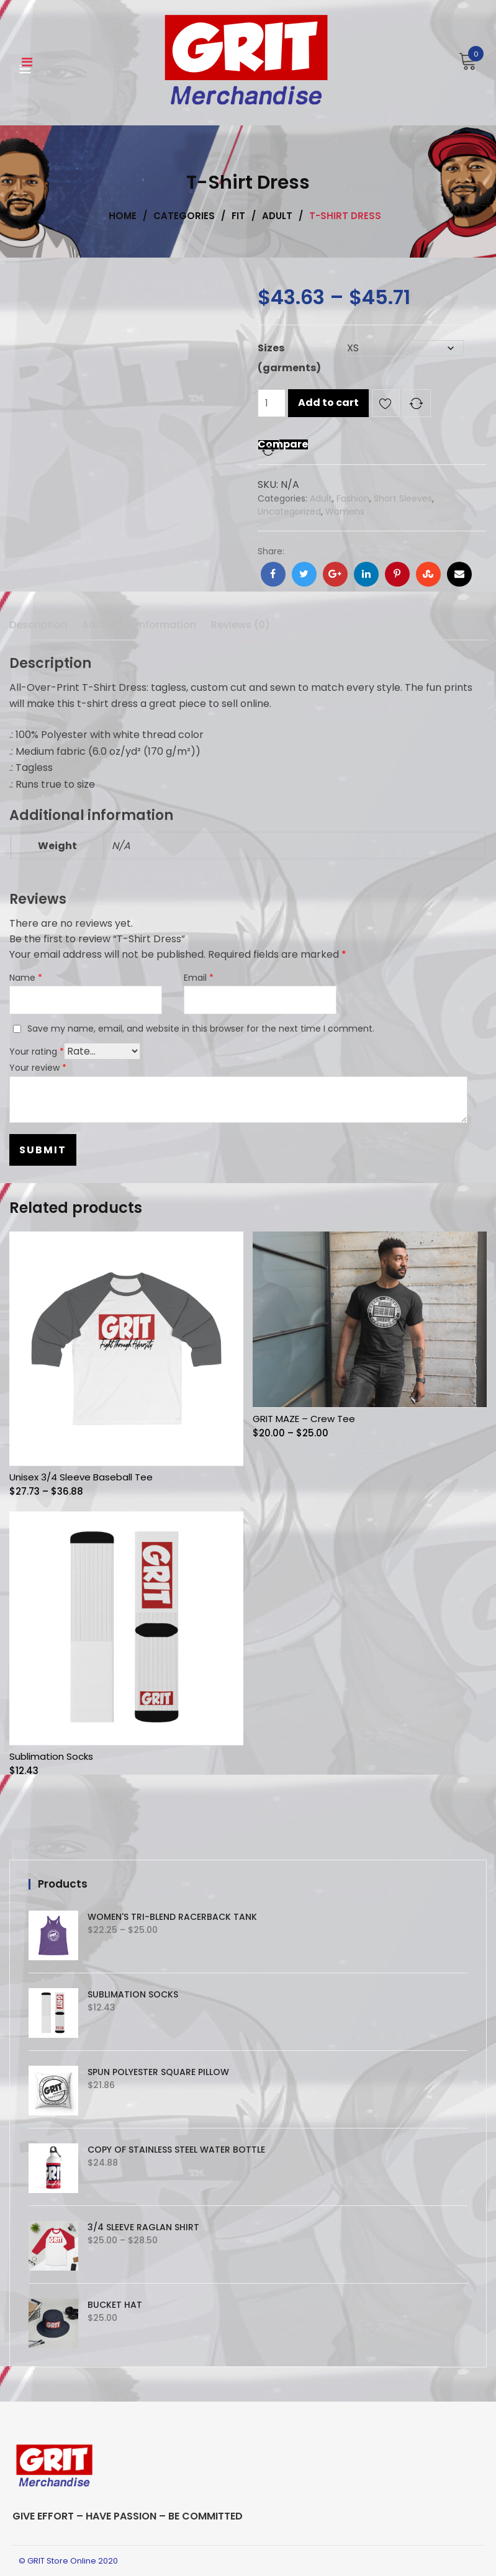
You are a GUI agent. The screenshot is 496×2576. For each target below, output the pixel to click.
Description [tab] (38, 625)
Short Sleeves (403, 498)
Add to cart (328, 402)
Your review (37, 1067)
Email (199, 977)
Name (25, 977)
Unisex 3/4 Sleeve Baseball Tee (81, 1477)
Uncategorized (289, 511)
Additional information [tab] (139, 625)
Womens (344, 511)
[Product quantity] (272, 403)
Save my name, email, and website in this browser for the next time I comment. (200, 1028)
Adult (321, 498)
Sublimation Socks (51, 1756)
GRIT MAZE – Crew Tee (304, 1418)
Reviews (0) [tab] (240, 625)
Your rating (36, 1051)
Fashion (352, 498)
